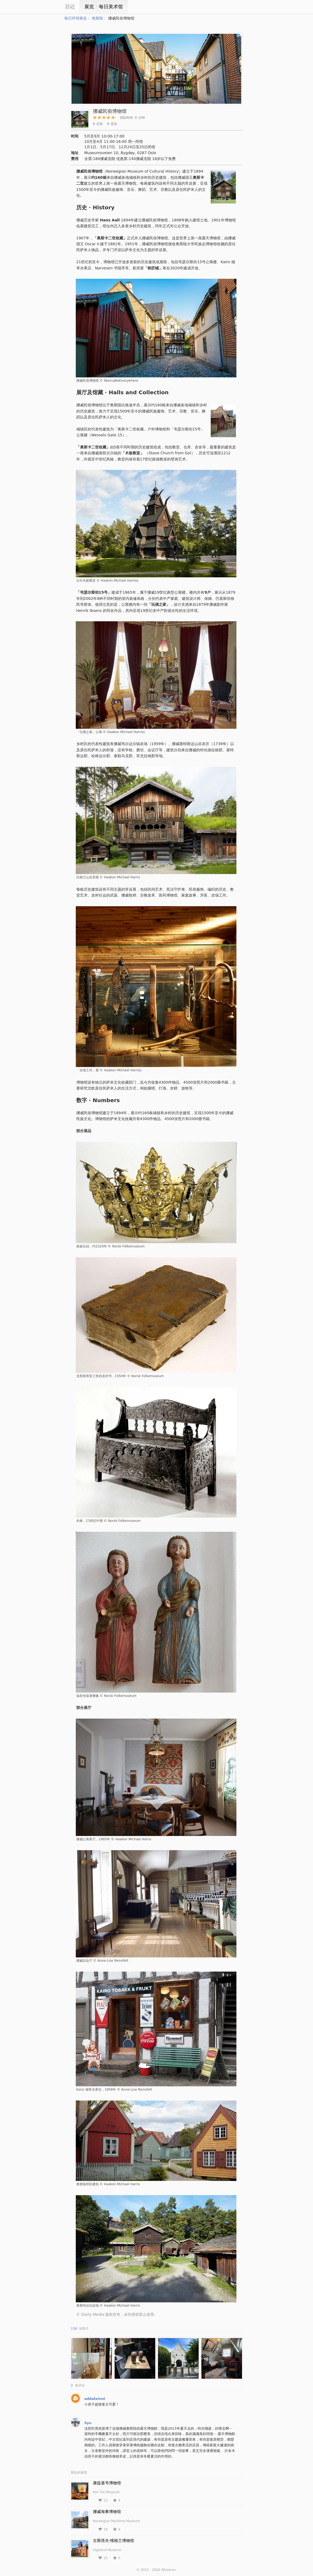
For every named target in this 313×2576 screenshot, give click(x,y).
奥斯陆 (97, 18)
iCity (48, 6)
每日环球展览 (75, 18)
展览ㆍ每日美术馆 (103, 6)
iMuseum (168, 2570)
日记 (70, 6)
